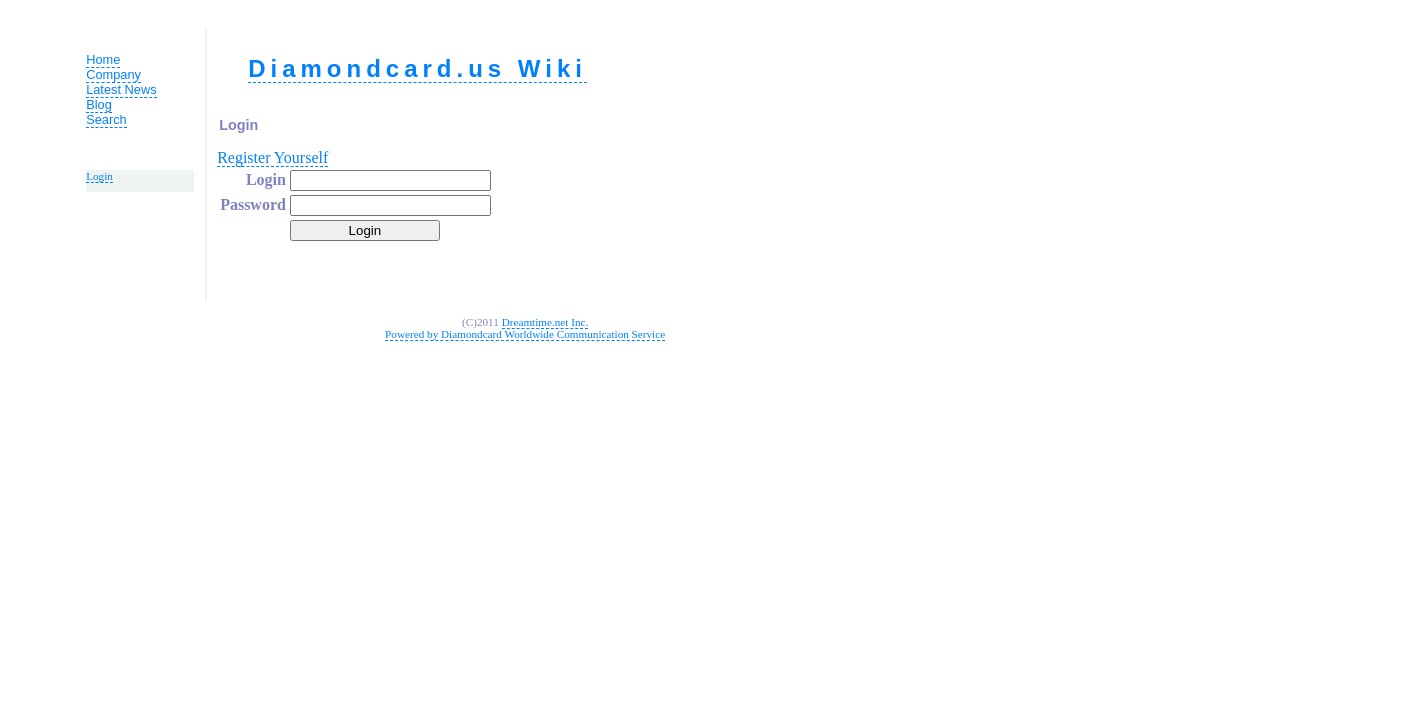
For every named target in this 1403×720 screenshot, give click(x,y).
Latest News (121, 89)
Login (99, 176)
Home (103, 59)
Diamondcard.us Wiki (417, 68)
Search (106, 119)
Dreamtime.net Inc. (545, 322)
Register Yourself (272, 157)
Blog (99, 104)
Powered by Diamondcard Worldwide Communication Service (525, 334)
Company (113, 74)
